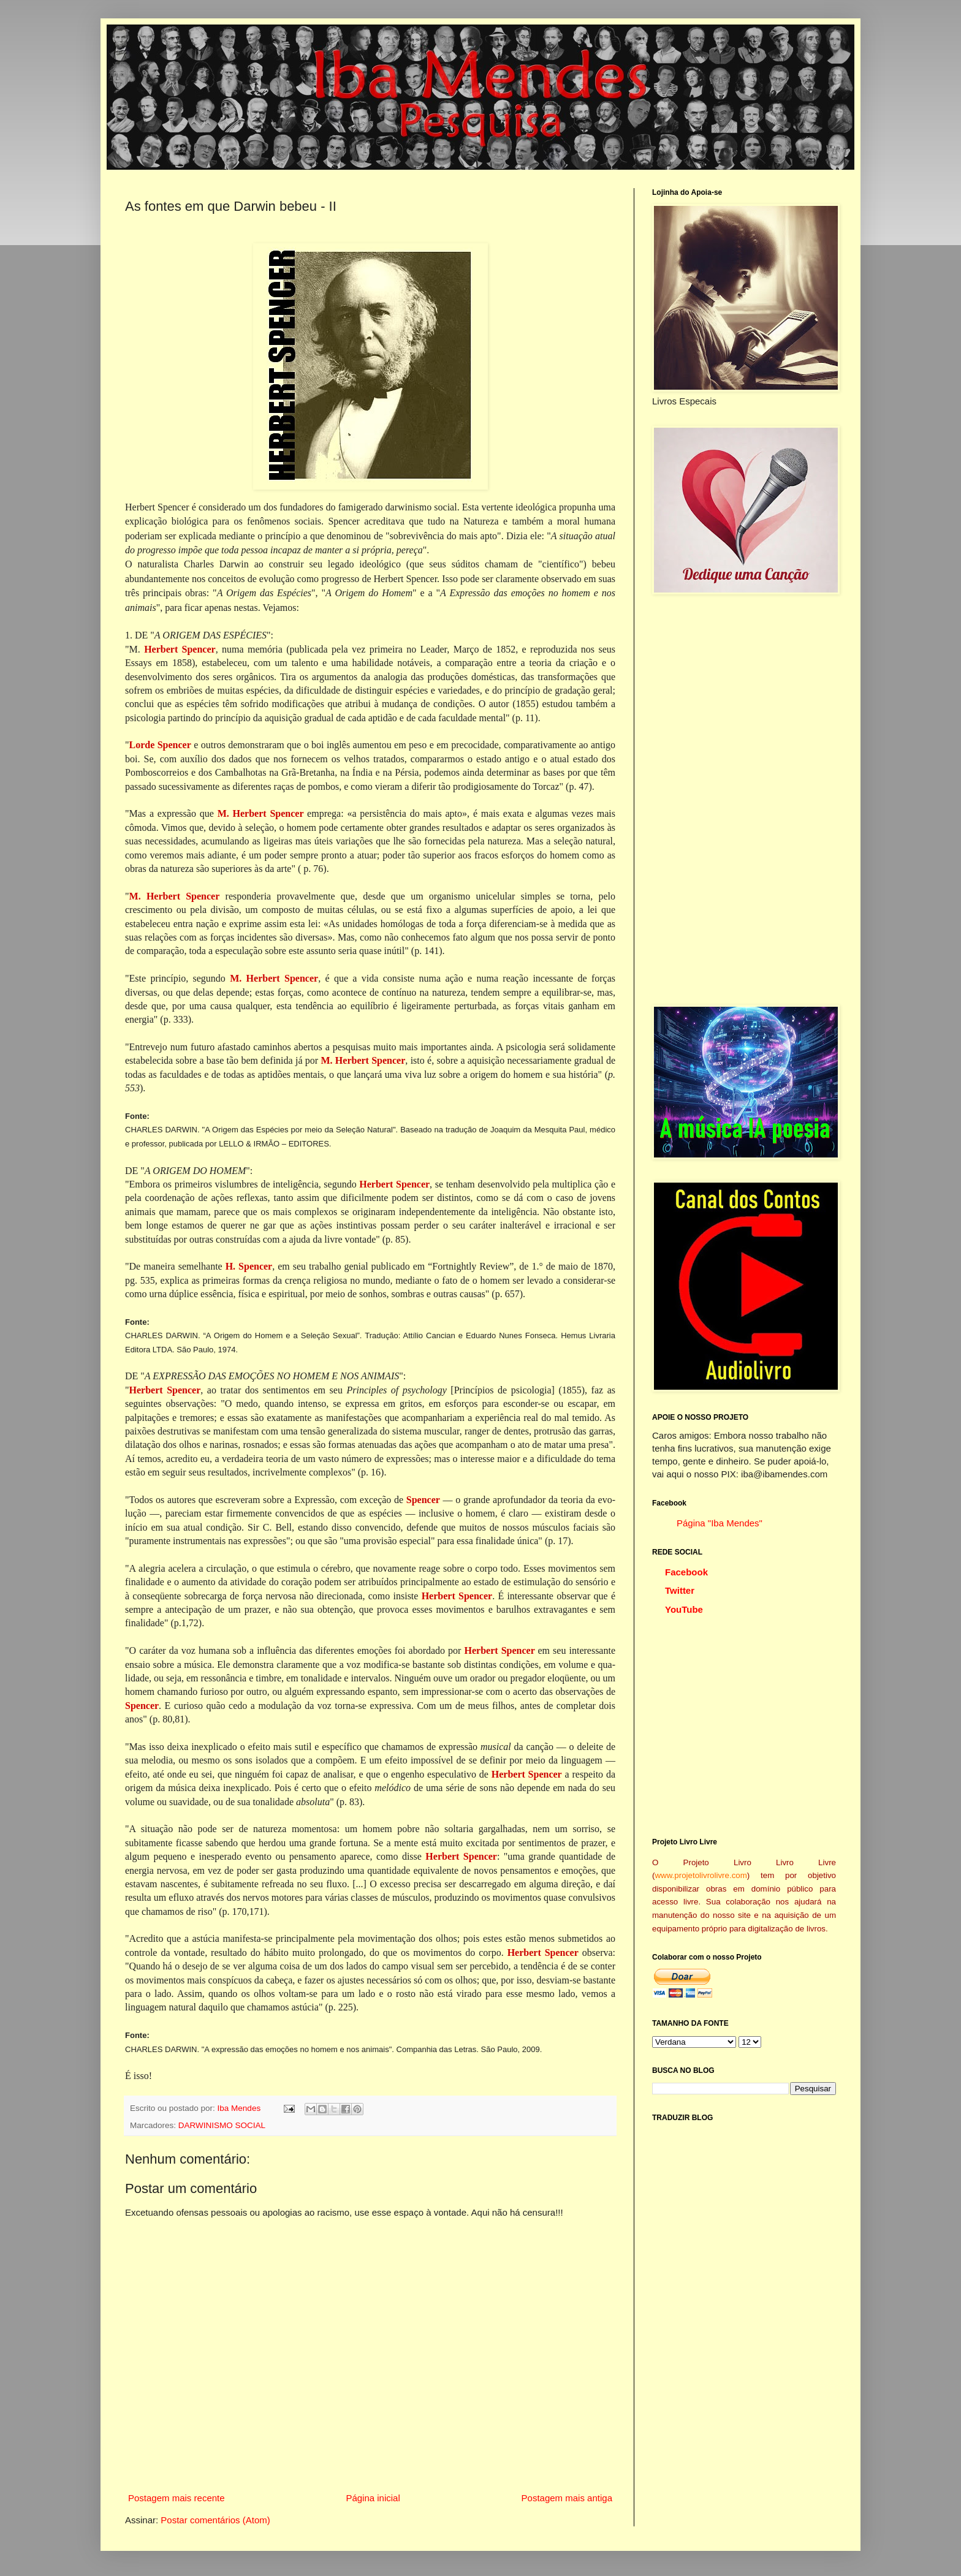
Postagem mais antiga (567, 2498)
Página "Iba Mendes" (719, 1523)
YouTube (684, 1609)
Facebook (686, 1572)
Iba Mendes (240, 2108)
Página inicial (373, 2498)
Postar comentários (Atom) (215, 2520)
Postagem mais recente (176, 2498)
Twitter (679, 1590)
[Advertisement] (744, 799)
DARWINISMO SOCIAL (221, 2125)
